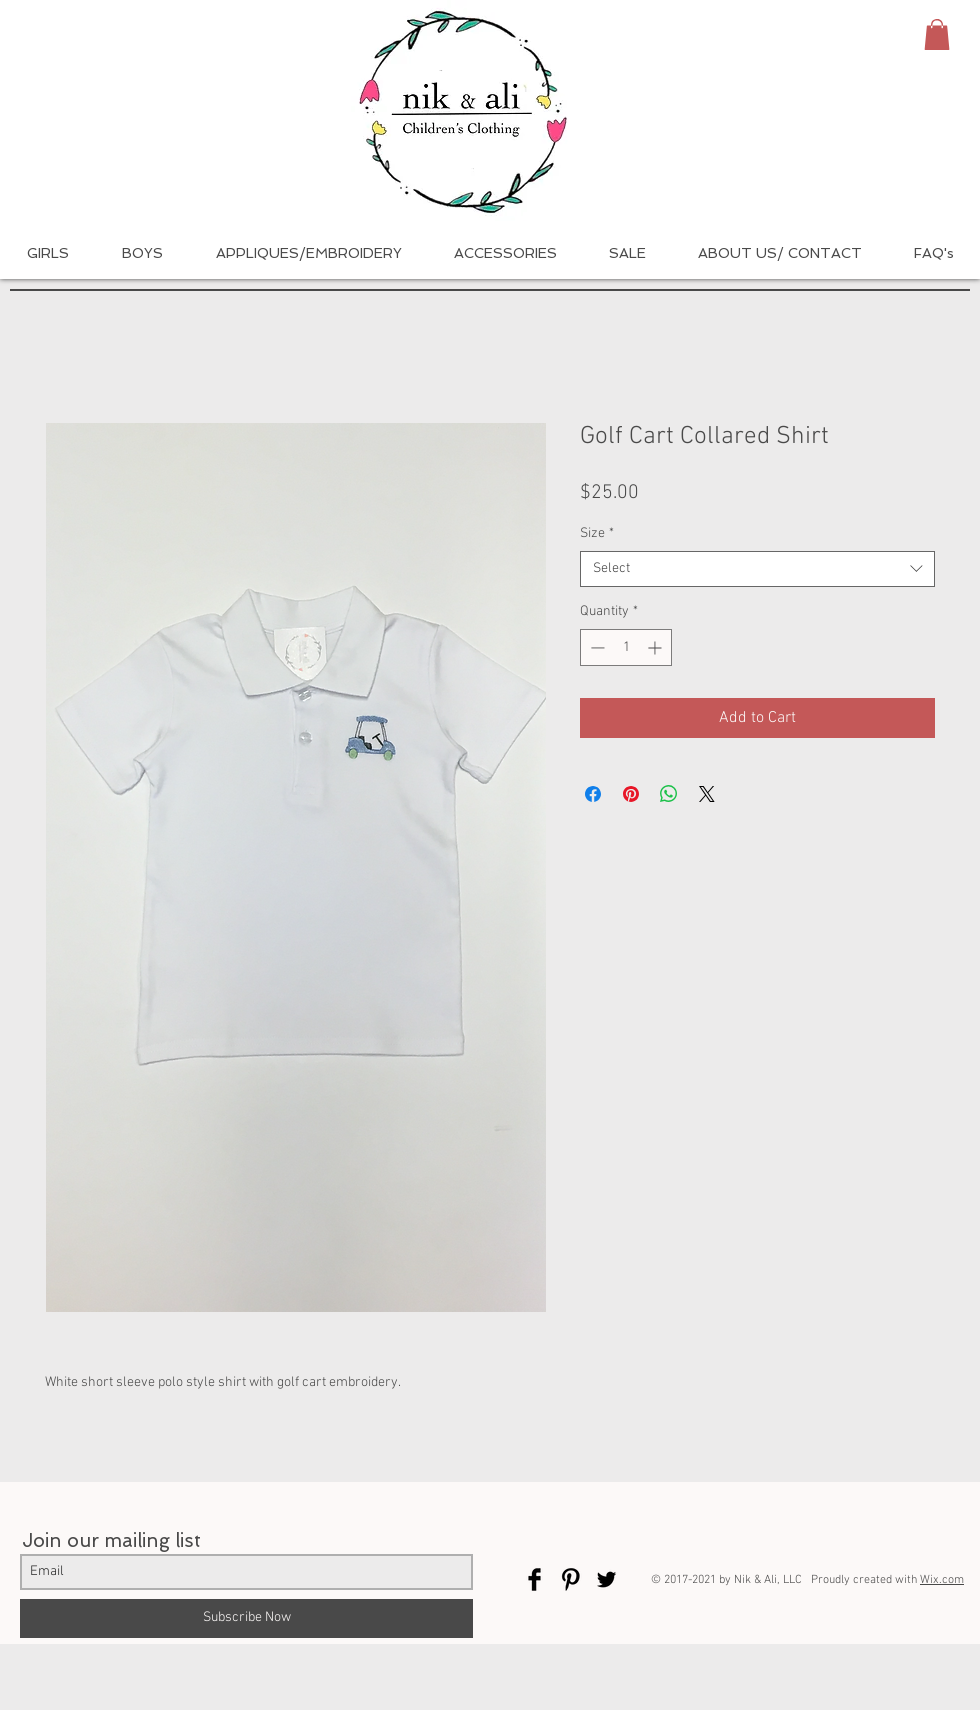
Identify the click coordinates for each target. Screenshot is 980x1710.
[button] (937, 34)
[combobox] (757, 569)
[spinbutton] (626, 647)
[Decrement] (595, 647)
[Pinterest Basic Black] (570, 1579)
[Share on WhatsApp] (669, 794)
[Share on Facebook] (593, 794)
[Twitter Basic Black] (606, 1579)
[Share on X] (707, 794)
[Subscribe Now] (246, 1618)
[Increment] (656, 647)
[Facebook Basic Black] (534, 1579)
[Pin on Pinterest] (631, 794)
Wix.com (942, 1580)
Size (597, 533)
